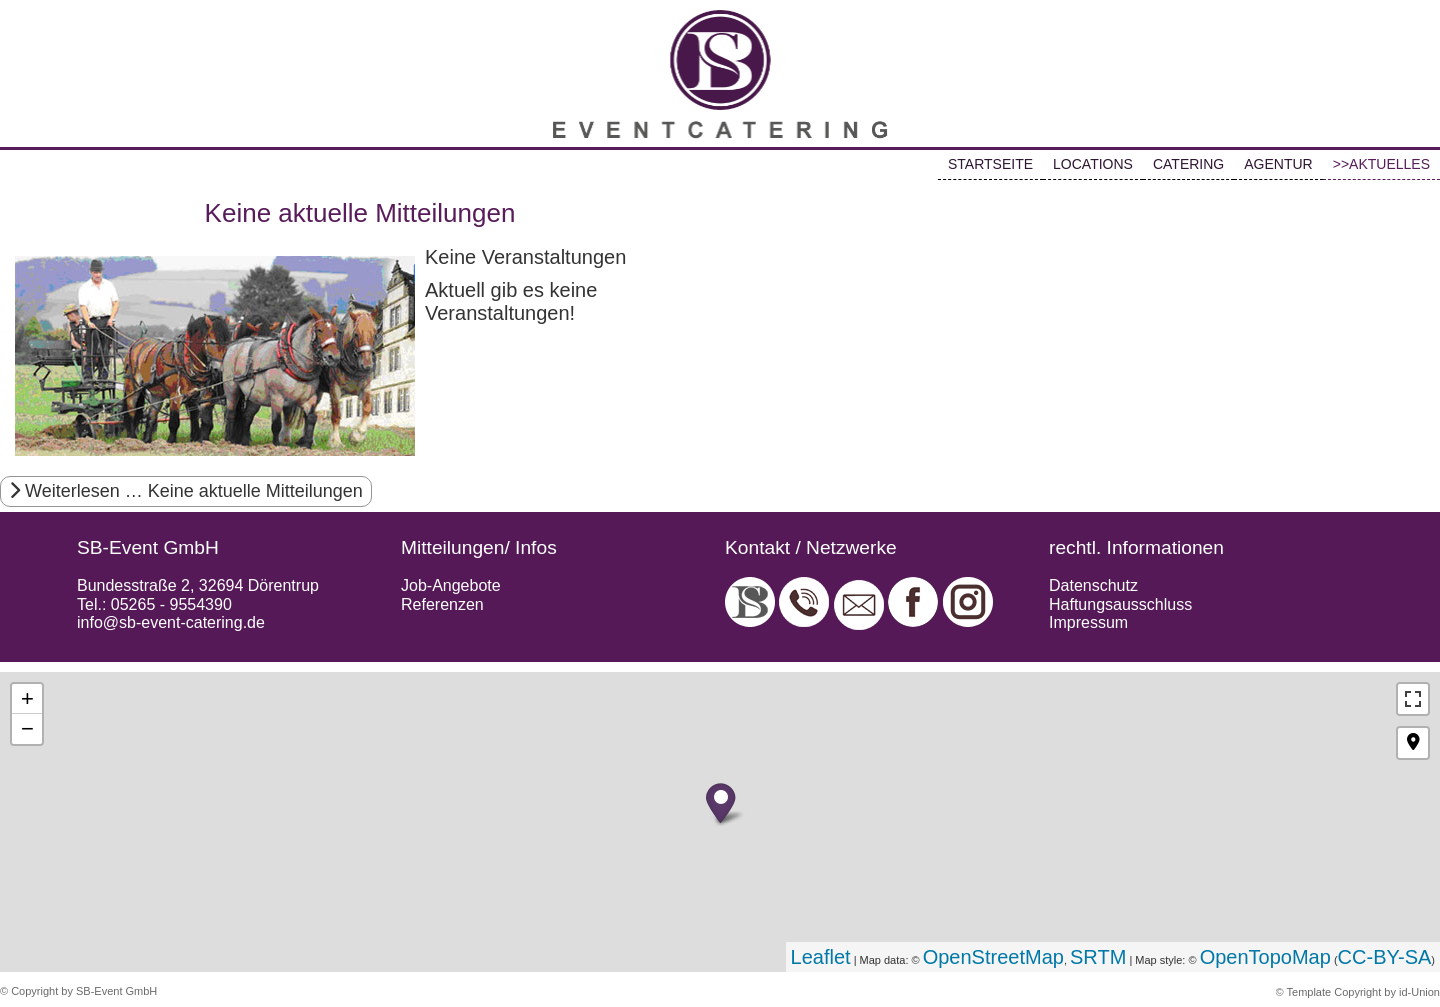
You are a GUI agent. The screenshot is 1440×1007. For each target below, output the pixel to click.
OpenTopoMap (1265, 957)
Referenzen (442, 604)
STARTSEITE (990, 164)
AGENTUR (1278, 164)
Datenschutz (1093, 585)
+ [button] (27, 698)
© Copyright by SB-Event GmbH (78, 991)
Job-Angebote (451, 585)
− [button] (27, 728)
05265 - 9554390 (171, 604)
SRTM (1098, 957)
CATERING (1188, 164)
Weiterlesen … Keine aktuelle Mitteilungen (186, 491)
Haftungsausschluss (1120, 604)
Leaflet (821, 957)
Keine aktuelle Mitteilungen (360, 213)
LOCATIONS (1093, 164)
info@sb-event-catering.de (171, 622)
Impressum (1088, 622)
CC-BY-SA (1385, 957)
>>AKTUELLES (1381, 164)
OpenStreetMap (993, 957)
